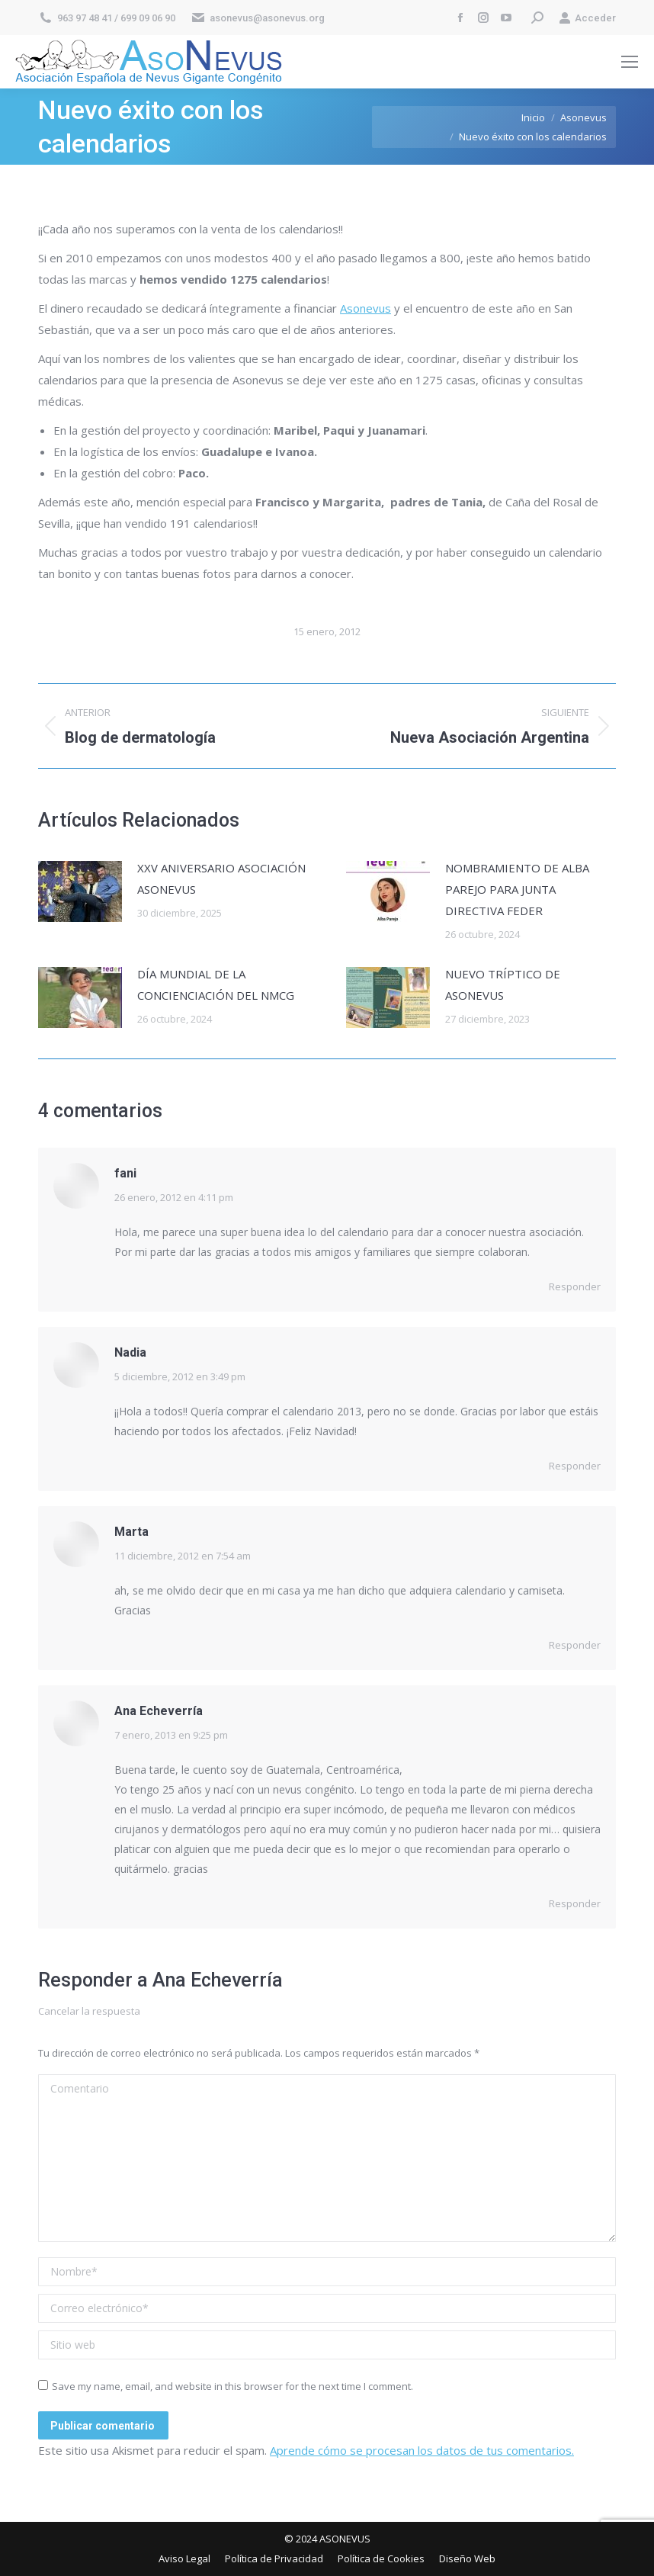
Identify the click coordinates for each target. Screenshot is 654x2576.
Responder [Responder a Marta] (575, 1645)
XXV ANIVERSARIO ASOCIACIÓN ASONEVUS (221, 878)
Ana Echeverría (217, 1980)
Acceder (587, 18)
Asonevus (365, 308)
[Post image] (80, 891)
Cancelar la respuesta (89, 2011)
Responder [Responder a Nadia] (575, 1466)
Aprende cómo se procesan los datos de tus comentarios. (422, 2450)
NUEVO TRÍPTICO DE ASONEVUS (502, 984)
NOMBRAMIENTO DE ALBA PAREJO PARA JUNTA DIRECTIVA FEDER (517, 889)
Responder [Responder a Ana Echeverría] (575, 1903)
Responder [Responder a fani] (575, 1286)
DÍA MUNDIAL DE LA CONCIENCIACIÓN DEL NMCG (215, 984)
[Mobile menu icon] (629, 62)
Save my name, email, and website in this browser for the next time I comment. (232, 2386)
